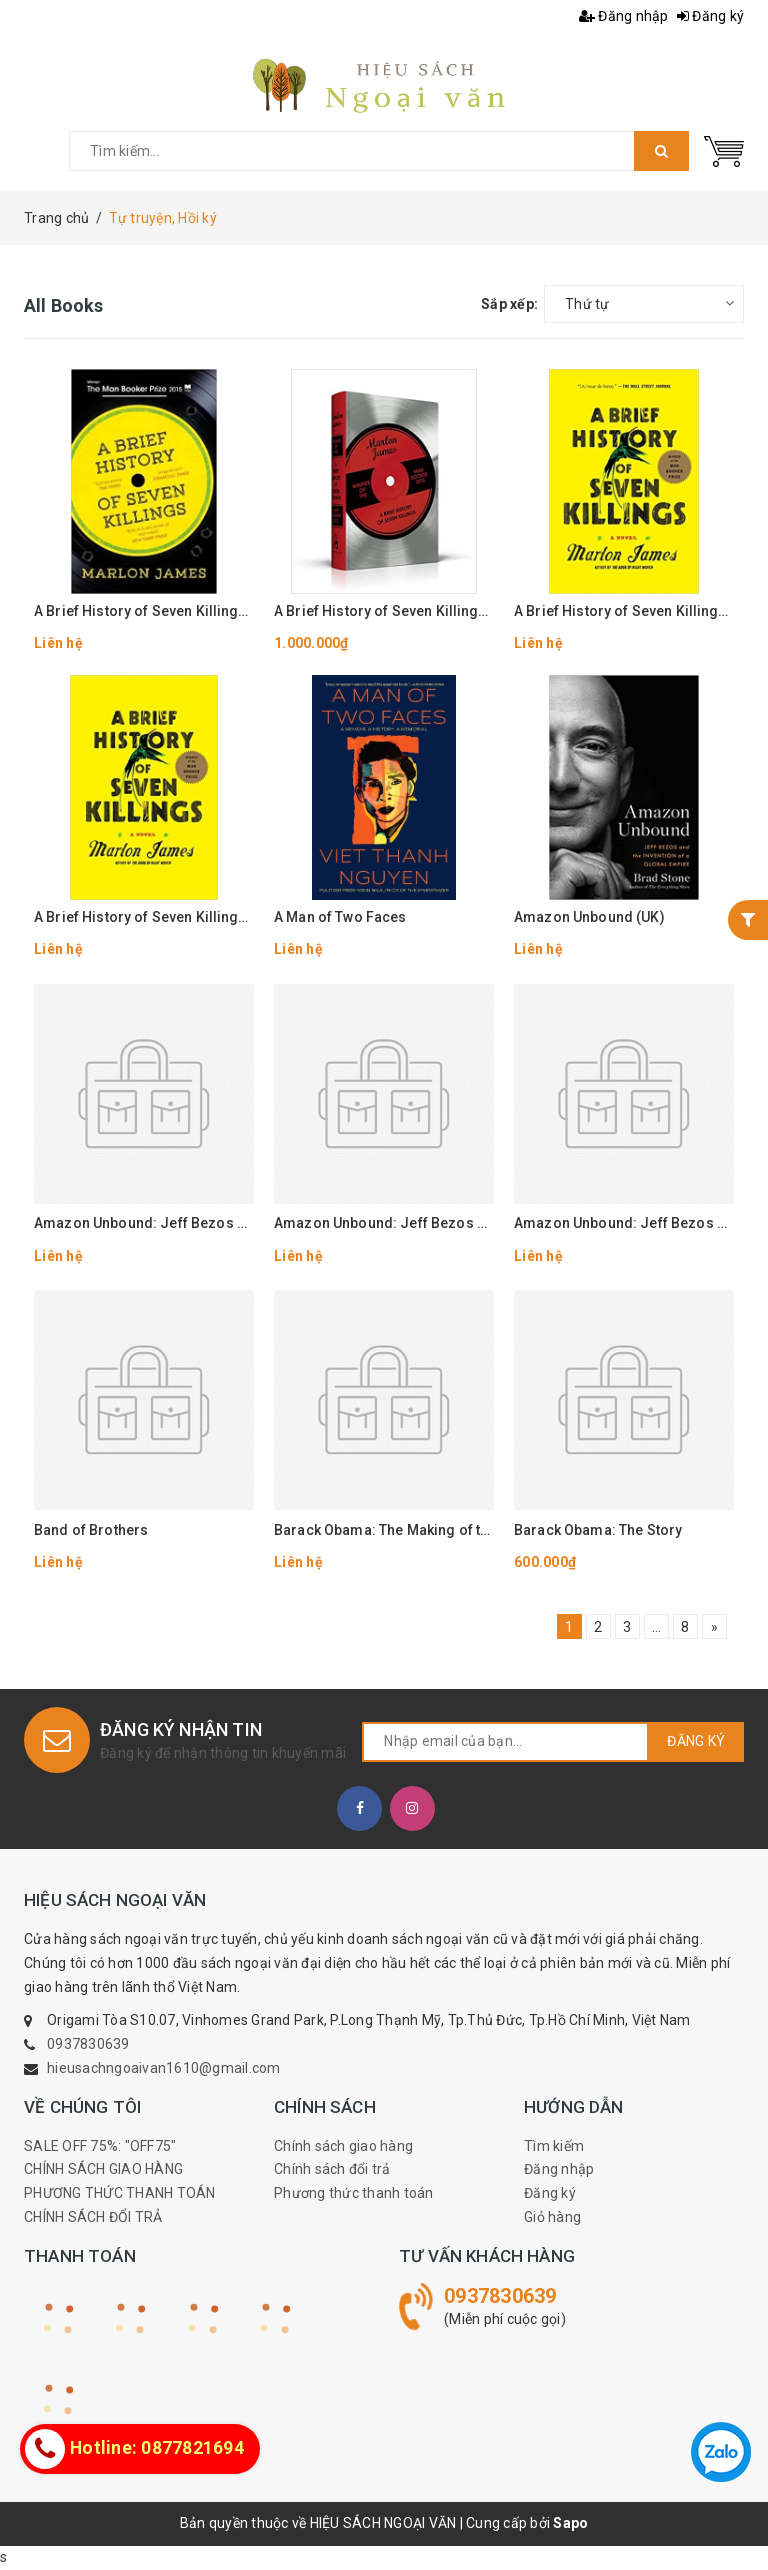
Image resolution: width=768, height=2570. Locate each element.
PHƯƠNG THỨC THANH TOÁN (120, 2193)
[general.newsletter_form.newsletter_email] (505, 1742)
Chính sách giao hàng (343, 2146)
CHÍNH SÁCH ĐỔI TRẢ (93, 2217)
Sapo (570, 2523)
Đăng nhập (624, 16)
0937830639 (88, 2044)
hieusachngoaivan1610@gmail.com (164, 2068)
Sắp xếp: (509, 304)
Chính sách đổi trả (332, 2169)
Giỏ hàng (552, 2217)
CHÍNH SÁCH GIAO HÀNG (103, 2169)
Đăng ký (710, 16)
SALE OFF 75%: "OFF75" (100, 2146)
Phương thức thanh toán (354, 2193)
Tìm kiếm (554, 2146)
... (657, 1627)
